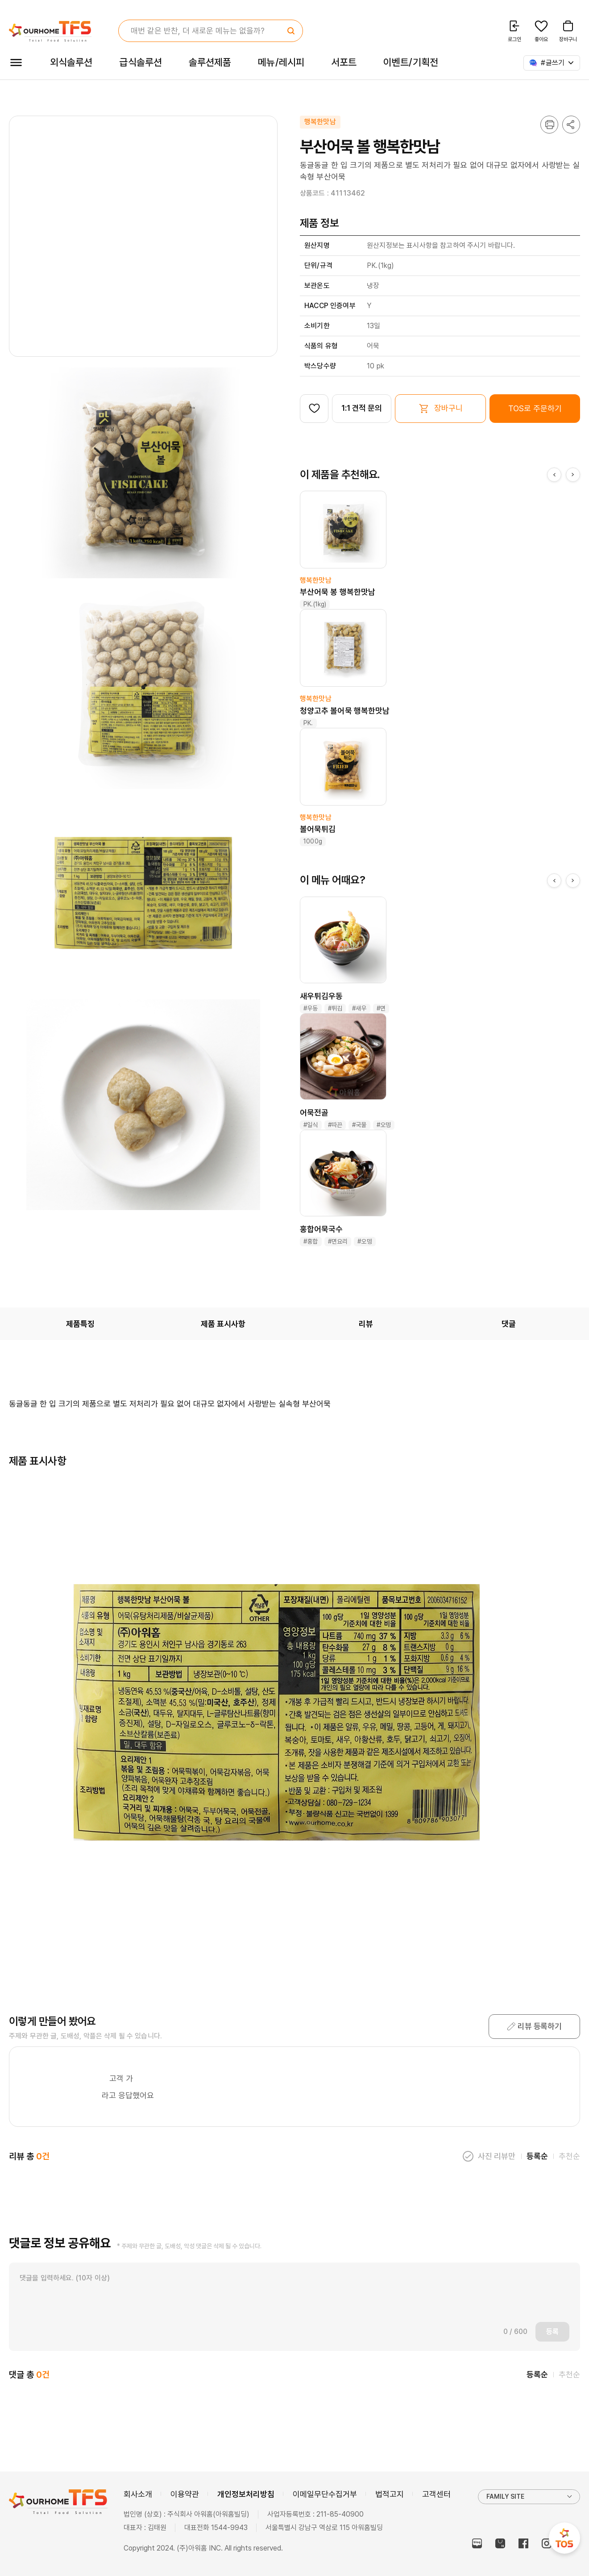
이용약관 (184, 2494)
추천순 (569, 2156)
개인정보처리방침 (245, 2494)
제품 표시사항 (223, 1323)
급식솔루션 (140, 62)
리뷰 (366, 1323)
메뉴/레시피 (281, 62)
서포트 (344, 62)
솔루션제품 (210, 62)
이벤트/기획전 (410, 62)
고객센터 (436, 2494)
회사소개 (138, 2494)
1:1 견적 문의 (361, 408)
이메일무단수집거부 (325, 2494)
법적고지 (389, 2494)
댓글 (509, 1323)
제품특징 (80, 1323)
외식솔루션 (71, 62)
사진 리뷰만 (496, 2156)
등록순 (537, 2156)
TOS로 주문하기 (535, 408)
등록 (552, 2331)
